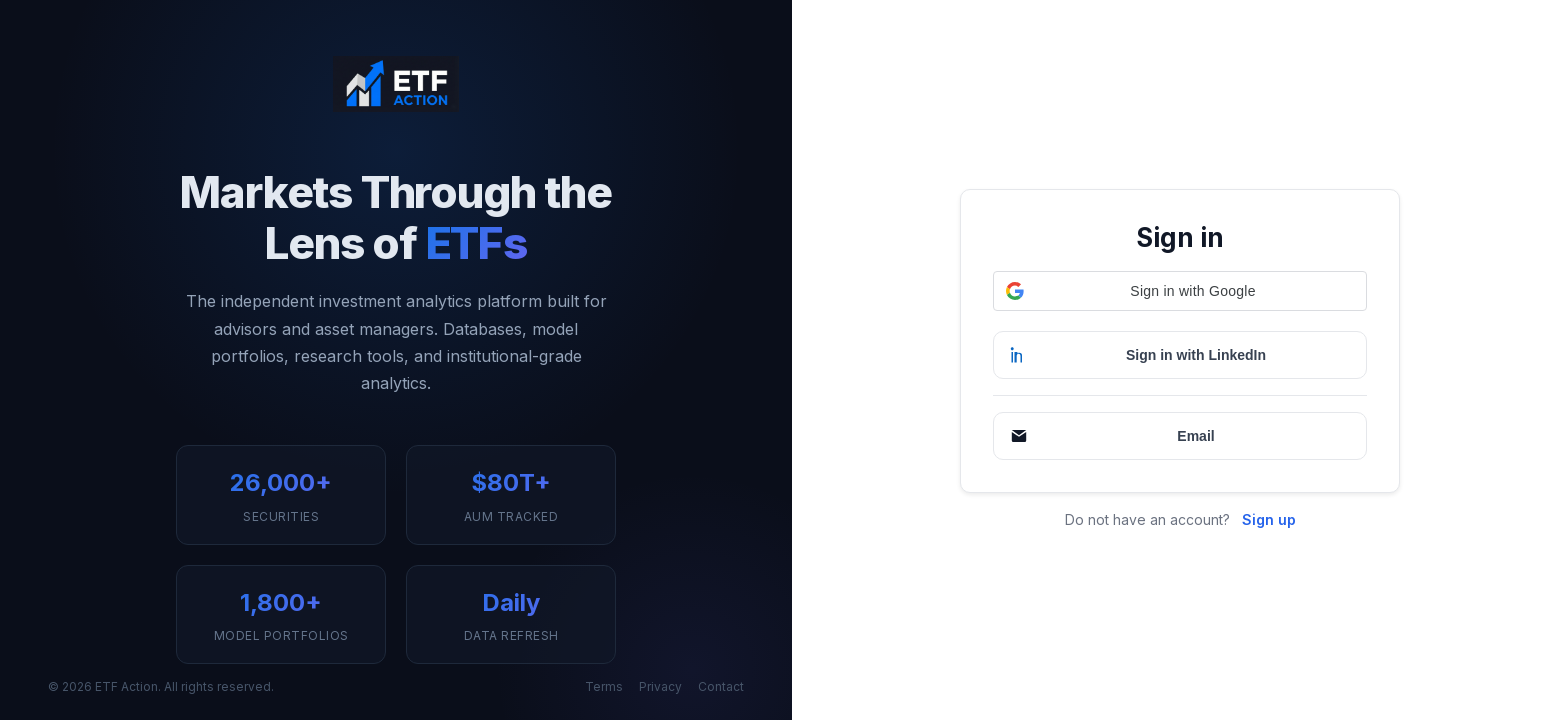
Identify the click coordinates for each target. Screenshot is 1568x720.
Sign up (1269, 519)
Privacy (660, 686)
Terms (604, 686)
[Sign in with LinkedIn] (1180, 355)
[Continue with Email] (1180, 436)
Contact (721, 686)
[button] (1180, 291)
